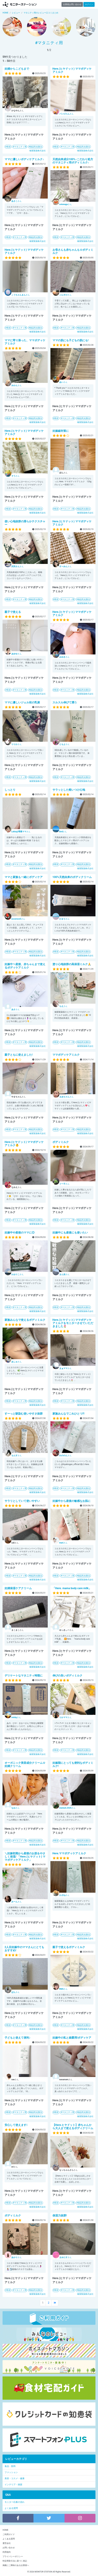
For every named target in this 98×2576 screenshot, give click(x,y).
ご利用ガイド (9, 2534)
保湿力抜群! (59, 2215)
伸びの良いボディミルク (67, 1675)
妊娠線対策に (60, 430)
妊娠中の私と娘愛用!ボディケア (71, 2037)
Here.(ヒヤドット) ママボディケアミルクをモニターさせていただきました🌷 (72, 1323)
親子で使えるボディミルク (68, 1947)
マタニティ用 (20, 147)
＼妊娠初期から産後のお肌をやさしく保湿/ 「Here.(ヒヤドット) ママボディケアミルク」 (25, 1856)
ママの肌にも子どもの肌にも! (70, 340)
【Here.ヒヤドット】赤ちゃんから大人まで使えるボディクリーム (72, 2126)
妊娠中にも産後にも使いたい (70, 1232)
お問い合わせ (9, 2547)
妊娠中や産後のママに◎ (19, 1232)
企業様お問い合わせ (72, 4)
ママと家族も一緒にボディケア (24, 877)
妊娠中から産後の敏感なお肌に (71, 1501)
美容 (9, 147)
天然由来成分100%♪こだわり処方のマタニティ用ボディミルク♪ (72, 161)
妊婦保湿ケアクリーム (18, 1588)
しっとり (10, 789)
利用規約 (7, 2552)
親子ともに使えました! (18, 1054)
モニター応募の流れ (14, 2502)
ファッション (11, 2472)
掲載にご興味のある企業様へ (16, 2565)
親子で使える (13, 612)
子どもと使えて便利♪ (17, 2037)
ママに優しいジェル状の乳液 (22, 702)
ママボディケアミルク (66, 1054)
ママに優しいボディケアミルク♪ (24, 159)
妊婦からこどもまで (17, 68)
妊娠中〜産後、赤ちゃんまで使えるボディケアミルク (25, 966)
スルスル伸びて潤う (64, 702)
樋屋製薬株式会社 (37, 150)
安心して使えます (16, 2125)
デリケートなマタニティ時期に (24, 1675)
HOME (5, 2530)
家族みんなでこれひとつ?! (68, 1413)
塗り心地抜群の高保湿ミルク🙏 (71, 964)
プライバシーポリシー (13, 2556)
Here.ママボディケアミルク (69, 1853)
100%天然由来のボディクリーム (72, 877)
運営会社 (7, 2543)
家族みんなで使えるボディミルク (25, 1319)
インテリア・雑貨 (13, 2484)
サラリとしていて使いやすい (22, 1501)
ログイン (89, 4)
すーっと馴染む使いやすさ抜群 (24, 1413)
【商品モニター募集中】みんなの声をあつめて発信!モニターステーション (20, 4)
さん (66, 114)
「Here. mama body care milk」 (71, 1588)
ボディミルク (60, 1142)
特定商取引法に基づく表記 (15, 2561)
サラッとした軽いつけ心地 (68, 789)
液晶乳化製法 (36, 147)
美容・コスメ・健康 (14, 2478)
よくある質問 (11, 2508)
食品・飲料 (10, 2466)
